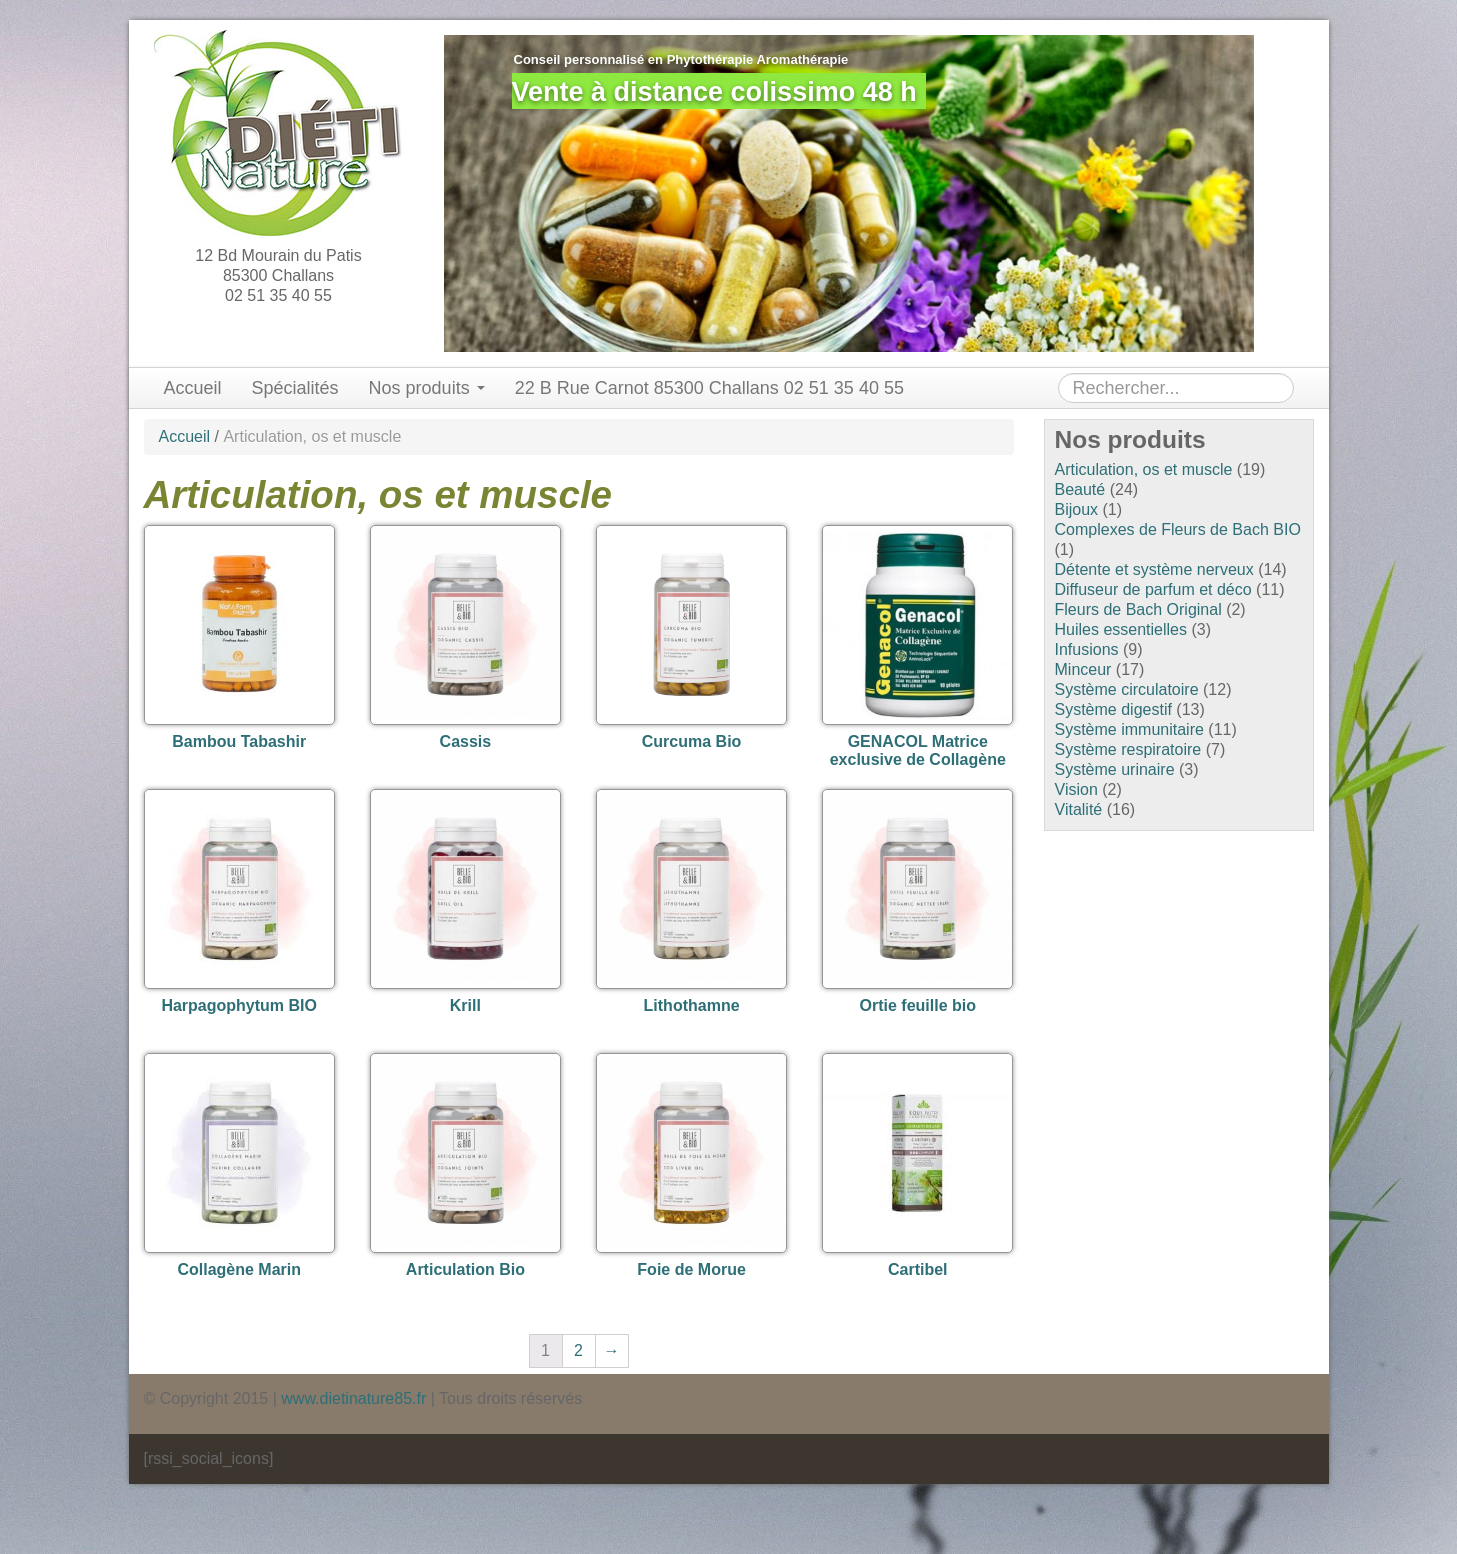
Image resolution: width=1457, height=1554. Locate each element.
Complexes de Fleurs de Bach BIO (1178, 529)
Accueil (193, 388)
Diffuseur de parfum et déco (1153, 589)
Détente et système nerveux (1154, 569)
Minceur (1083, 669)
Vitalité (1079, 809)
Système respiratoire (1128, 749)
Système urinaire (1115, 769)
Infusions (1087, 649)
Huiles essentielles (1121, 629)
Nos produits (427, 388)
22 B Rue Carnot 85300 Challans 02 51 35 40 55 (709, 388)
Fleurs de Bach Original (1138, 609)
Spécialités (295, 388)
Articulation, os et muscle (1144, 469)
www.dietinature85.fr (353, 1398)
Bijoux (1077, 509)
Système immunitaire (1129, 729)
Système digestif (1113, 709)
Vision (1076, 789)
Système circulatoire (1127, 689)
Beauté (1080, 489)
